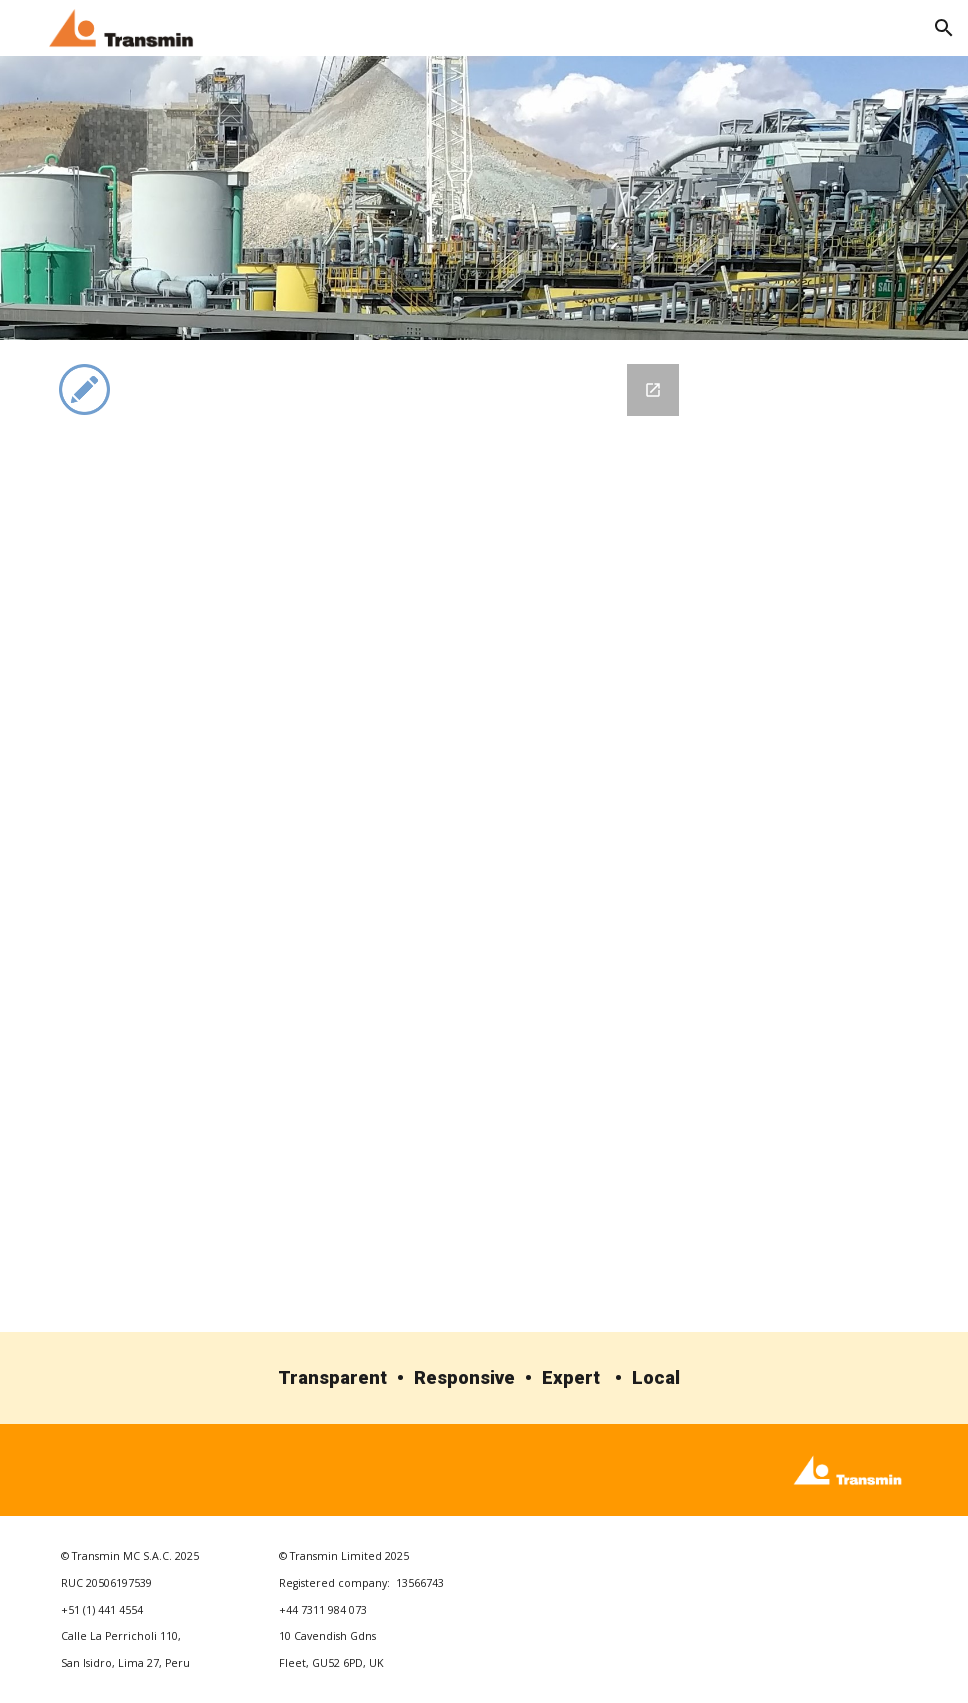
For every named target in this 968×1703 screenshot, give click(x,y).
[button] (944, 28)
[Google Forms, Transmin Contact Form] (412, 836)
